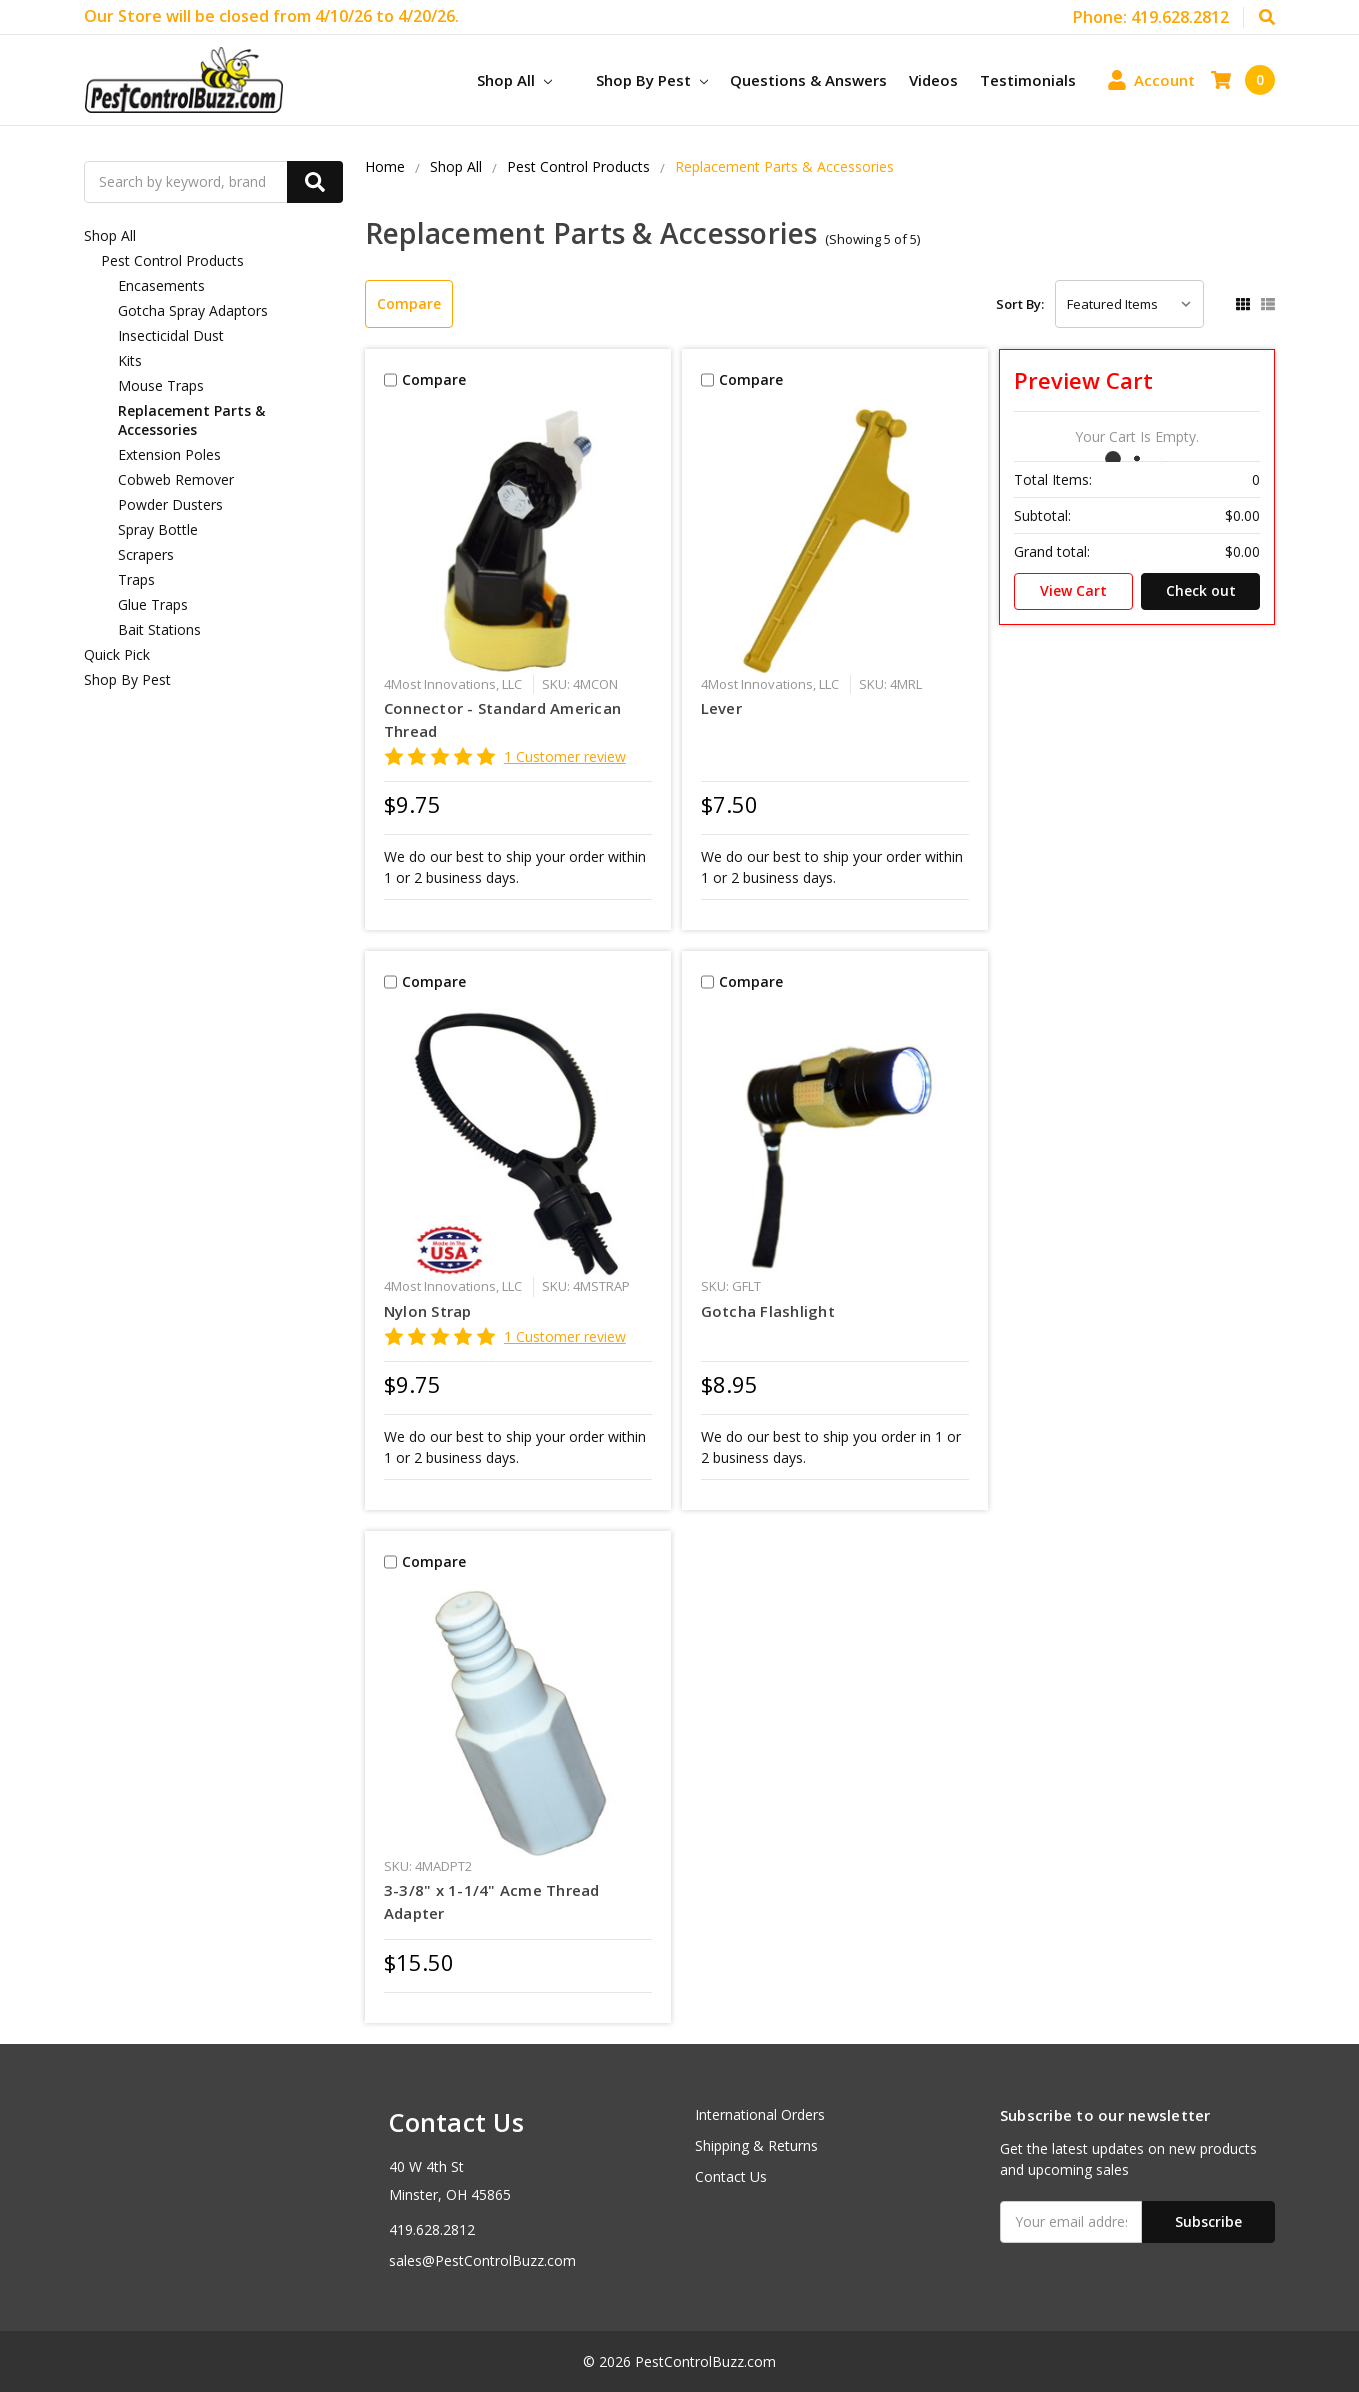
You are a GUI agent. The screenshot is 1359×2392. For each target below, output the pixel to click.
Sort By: (1020, 304)
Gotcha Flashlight (768, 1311)
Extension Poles (169, 454)
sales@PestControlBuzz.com (482, 2260)
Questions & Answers (808, 80)
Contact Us (731, 2176)
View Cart (1073, 590)
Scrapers (146, 554)
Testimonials (1028, 80)
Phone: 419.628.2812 (1151, 17)
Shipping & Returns (756, 2145)
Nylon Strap (428, 1311)
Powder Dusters (170, 504)
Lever (721, 708)
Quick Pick (117, 654)
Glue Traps (153, 604)
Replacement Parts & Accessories (191, 420)
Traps (136, 579)
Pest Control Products (172, 260)
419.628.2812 (432, 2229)
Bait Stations (159, 629)
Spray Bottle (158, 529)
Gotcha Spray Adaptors (193, 310)
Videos (933, 80)
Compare (409, 303)
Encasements (161, 285)
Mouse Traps (161, 385)
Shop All (514, 80)
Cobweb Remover (176, 479)
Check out (1201, 590)
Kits (130, 360)
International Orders (760, 2114)
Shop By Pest (652, 80)
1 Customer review (565, 756)
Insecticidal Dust (171, 335)
